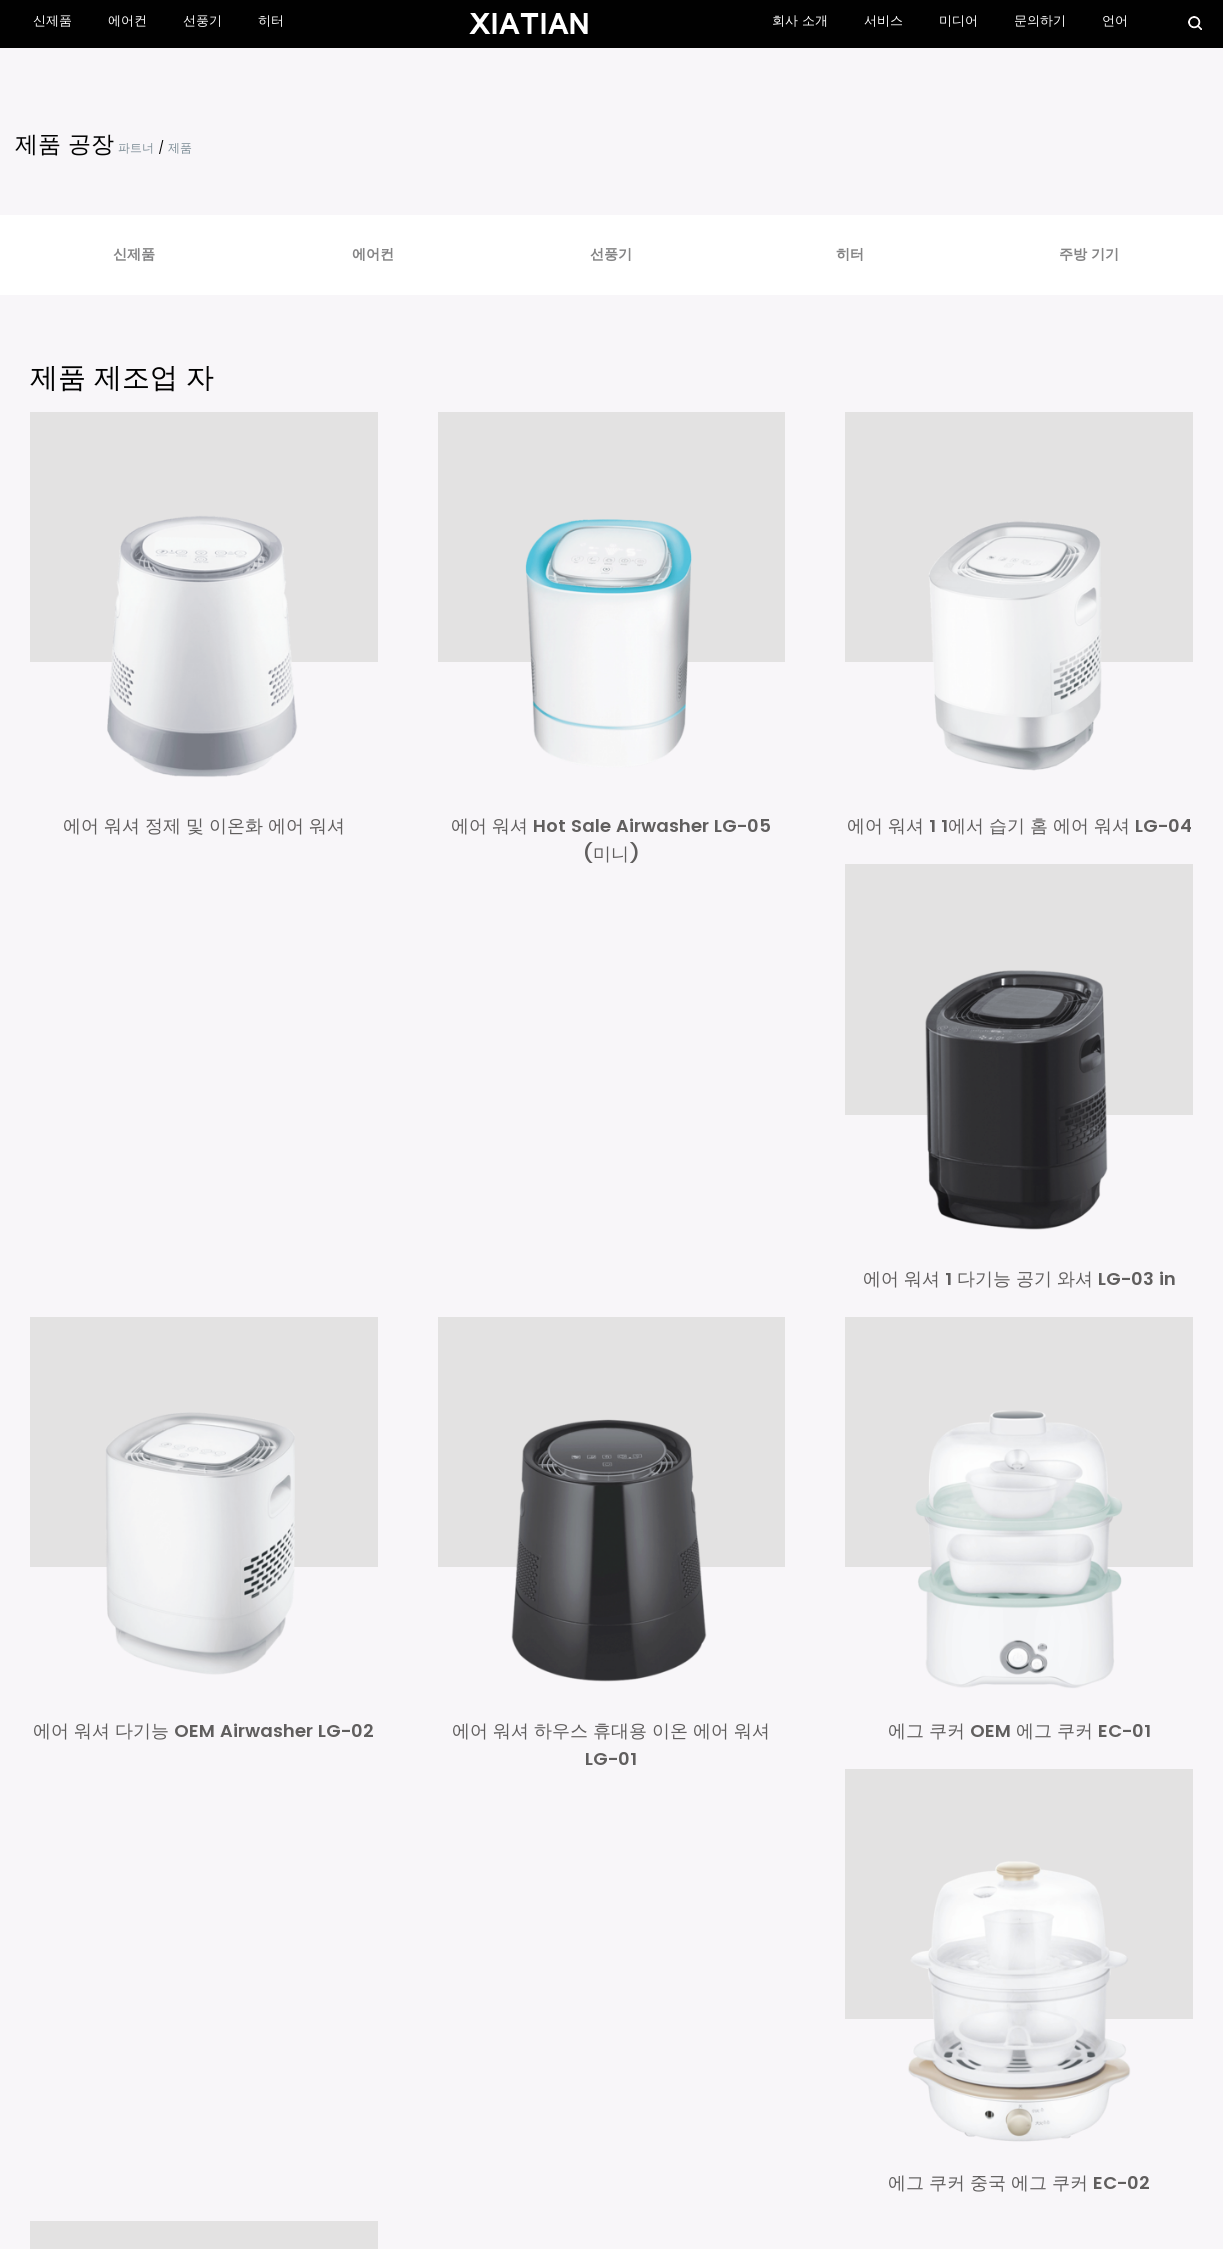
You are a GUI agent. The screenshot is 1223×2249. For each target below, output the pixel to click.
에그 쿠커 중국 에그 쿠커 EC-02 (1019, 2178)
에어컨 (127, 21)
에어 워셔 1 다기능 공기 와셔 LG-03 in (1019, 1276)
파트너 (136, 148)
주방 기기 (1089, 254)
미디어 (959, 21)
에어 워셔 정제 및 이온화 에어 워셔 (204, 824)
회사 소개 (801, 21)
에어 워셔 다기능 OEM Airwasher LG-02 (203, 1727)
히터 (270, 21)
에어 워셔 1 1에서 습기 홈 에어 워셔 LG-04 (1019, 824)
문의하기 (1041, 21)
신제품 (52, 21)
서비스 (884, 21)
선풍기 (201, 21)
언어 (1115, 21)
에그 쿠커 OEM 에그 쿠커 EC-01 (1019, 1727)
